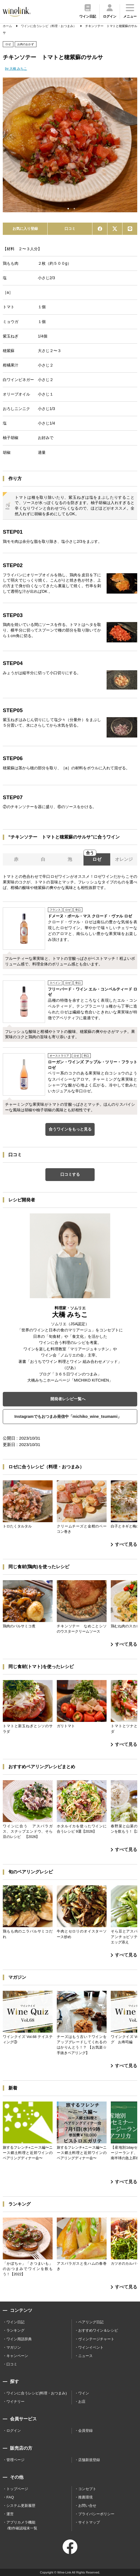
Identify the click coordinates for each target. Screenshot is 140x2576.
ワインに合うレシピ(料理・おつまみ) (36, 2393)
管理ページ (15, 2460)
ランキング (15, 2330)
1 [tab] (68, 208)
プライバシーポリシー (96, 2514)
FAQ (10, 2497)
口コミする (70, 1174)
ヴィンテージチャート (96, 2339)
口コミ (70, 228)
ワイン (83, 2393)
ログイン (13, 2430)
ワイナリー (15, 2401)
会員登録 (85, 2430)
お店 (81, 2401)
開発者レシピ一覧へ (67, 1399)
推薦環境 (85, 2497)
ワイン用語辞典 (19, 2339)
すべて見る (124, 1544)
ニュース (85, 2356)
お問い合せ (87, 2505)
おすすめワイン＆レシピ (98, 2330)
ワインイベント (91, 2347)
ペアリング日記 (91, 2322)
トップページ (17, 2489)
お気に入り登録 (25, 228)
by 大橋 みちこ (16, 69)
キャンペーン (17, 2356)
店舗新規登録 (89, 2460)
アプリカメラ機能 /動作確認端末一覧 (21, 2525)
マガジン (13, 2347)
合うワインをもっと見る (70, 1129)
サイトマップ (89, 2522)
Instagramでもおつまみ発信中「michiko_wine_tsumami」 (67, 1416)
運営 (10, 2514)
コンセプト (87, 2489)
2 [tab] (74, 208)
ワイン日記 (15, 2322)
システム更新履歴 (20, 2505)
